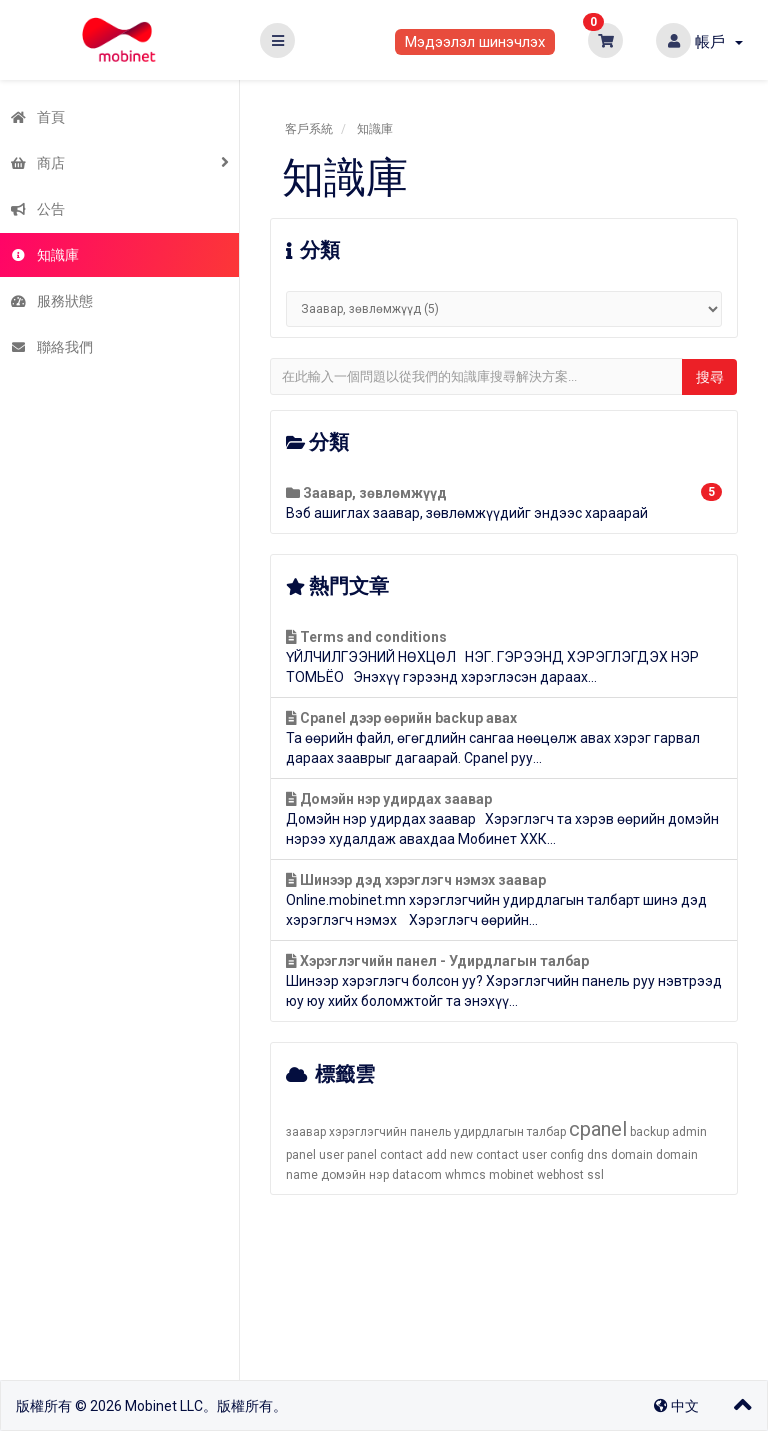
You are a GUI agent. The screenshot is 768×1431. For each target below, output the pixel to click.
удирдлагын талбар (510, 1132)
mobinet (511, 1175)
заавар (306, 1132)
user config (553, 1155)
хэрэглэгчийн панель (390, 1132)
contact (401, 1155)
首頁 (37, 117)
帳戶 (719, 42)
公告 (37, 209)
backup (649, 1132)
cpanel (598, 1129)
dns (597, 1155)
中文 (676, 1406)
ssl (595, 1175)
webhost (560, 1175)
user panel (348, 1155)
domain (632, 1155)
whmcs (465, 1175)
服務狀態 (51, 301)
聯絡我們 (51, 347)
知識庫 (44, 255)
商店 (37, 163)
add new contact (472, 1155)
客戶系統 (309, 129)
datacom (417, 1175)
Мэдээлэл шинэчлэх (475, 42)
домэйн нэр (355, 1175)
